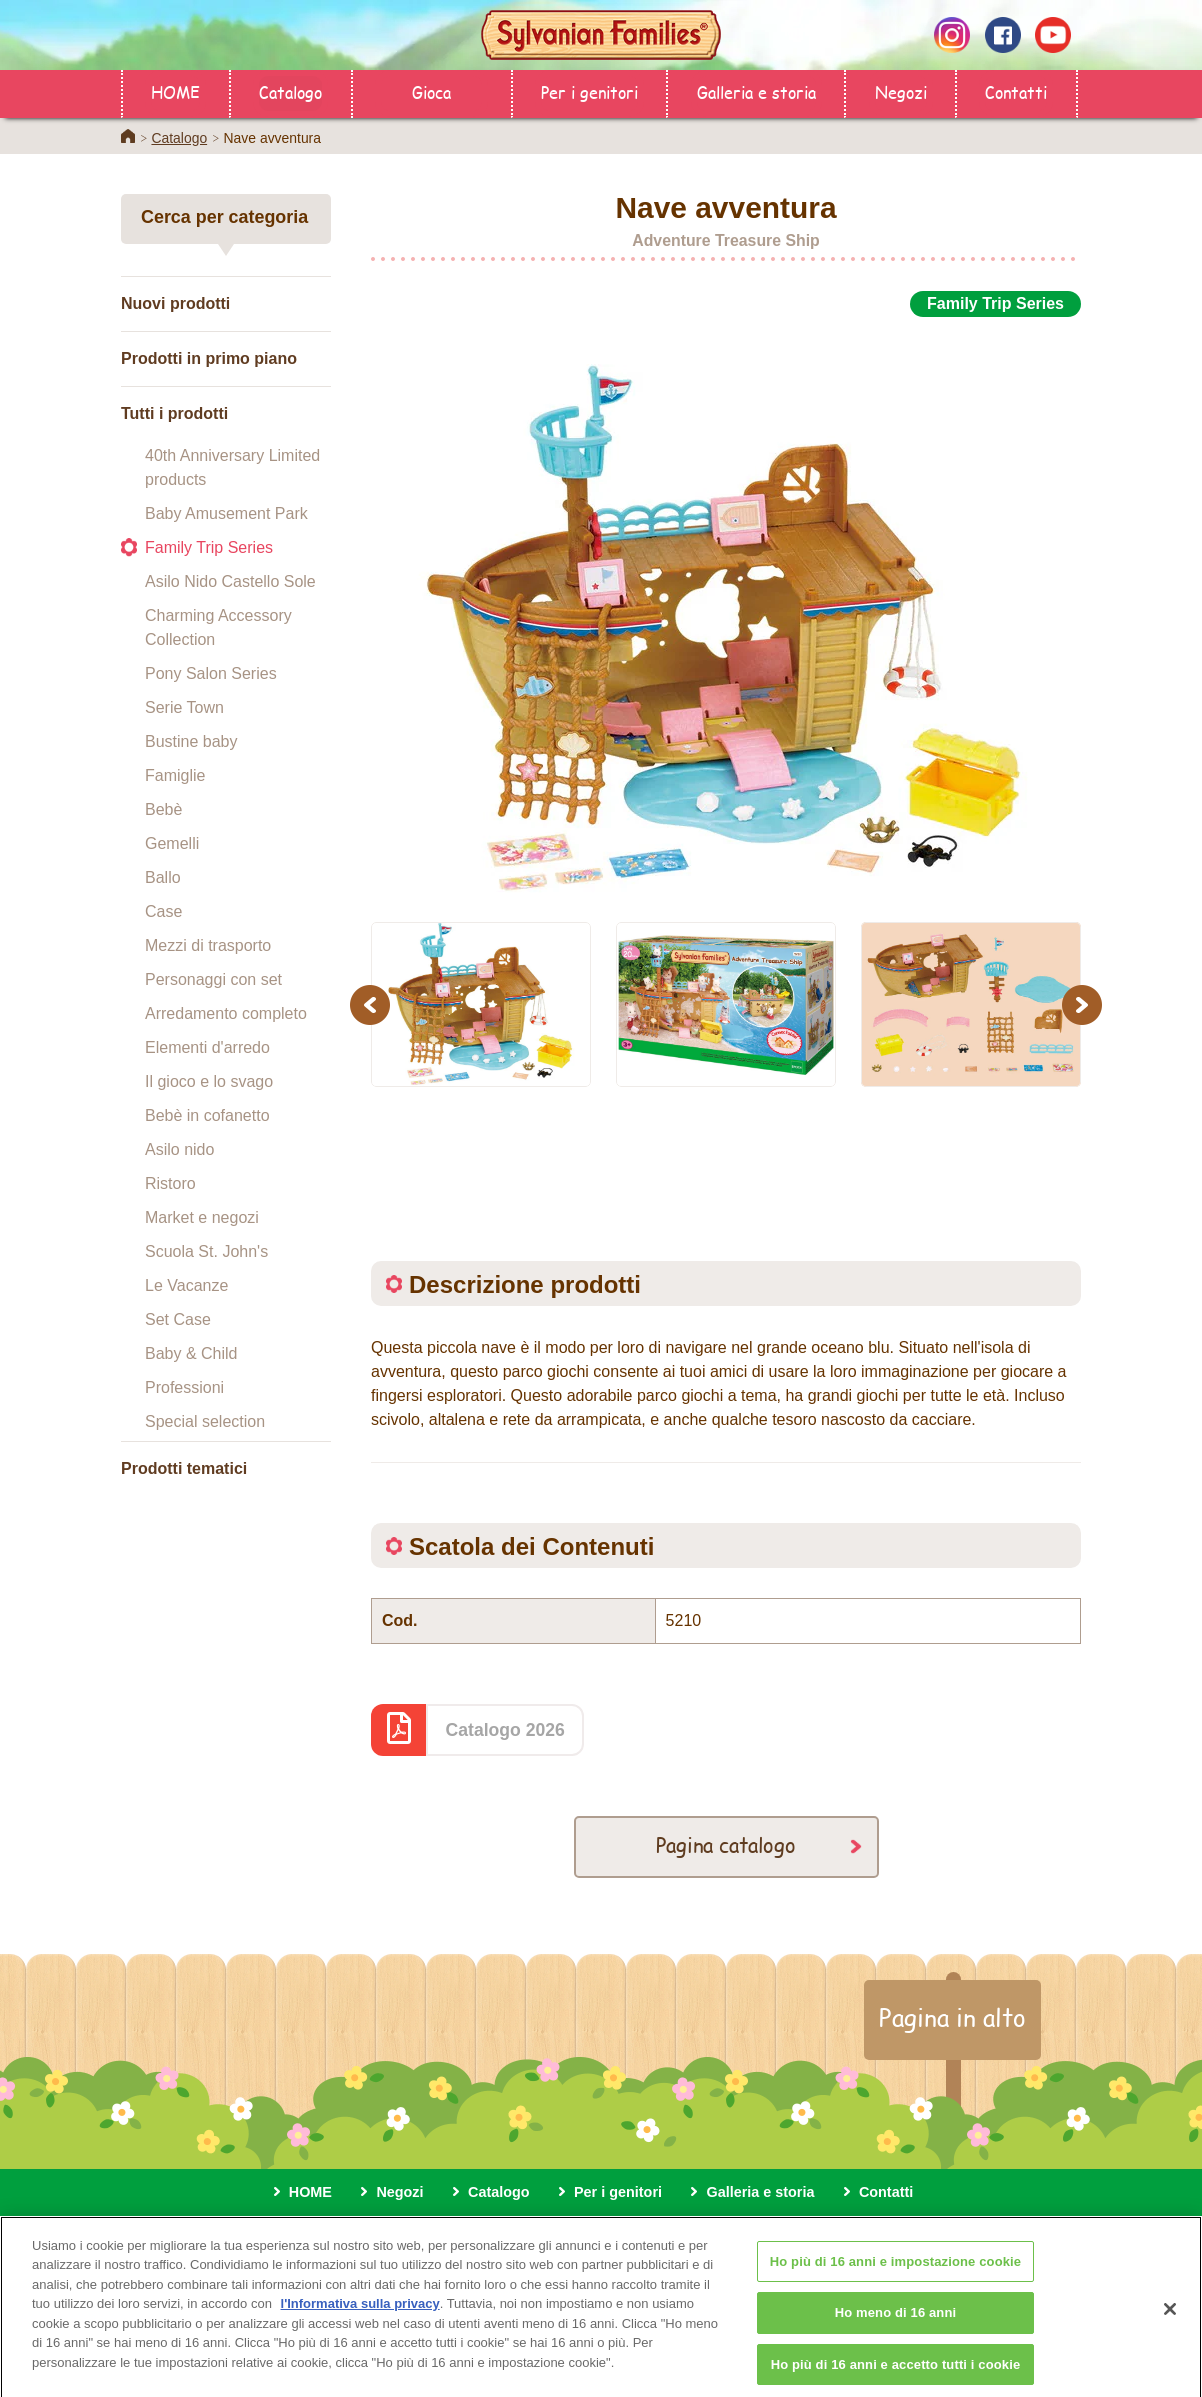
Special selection (205, 1421)
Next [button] (1084, 1004)
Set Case (178, 1319)
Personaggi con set (213, 979)
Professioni (184, 1387)
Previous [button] (373, 1004)
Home (128, 136)
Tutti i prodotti (174, 413)
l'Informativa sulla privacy (360, 2319)
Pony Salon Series (211, 673)
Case (163, 911)
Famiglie (175, 775)
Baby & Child (191, 1353)
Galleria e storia (756, 91)
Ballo (163, 877)
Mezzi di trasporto (208, 945)
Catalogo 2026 (505, 1730)
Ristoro (170, 1183)
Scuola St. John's (206, 1251)
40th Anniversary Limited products (232, 467)
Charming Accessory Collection (218, 627)
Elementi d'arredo (207, 1047)
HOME (175, 91)
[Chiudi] (1170, 2325)
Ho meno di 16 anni (896, 2328)
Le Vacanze (186, 1285)
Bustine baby (191, 741)
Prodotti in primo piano (209, 358)
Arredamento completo (226, 1013)
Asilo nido (179, 1149)
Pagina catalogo (726, 1844)
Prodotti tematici (184, 1468)
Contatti (1016, 91)
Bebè (163, 809)
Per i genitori (589, 91)
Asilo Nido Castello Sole (230, 581)
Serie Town (184, 707)
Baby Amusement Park (226, 513)
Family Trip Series (209, 547)
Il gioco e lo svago (209, 1081)
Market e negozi (202, 1217)
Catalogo (290, 91)
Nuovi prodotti (175, 303)
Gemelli (172, 843)
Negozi (901, 91)
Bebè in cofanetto (207, 1115)
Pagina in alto (952, 2017)
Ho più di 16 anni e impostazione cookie (895, 2277)
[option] (726, 608)
